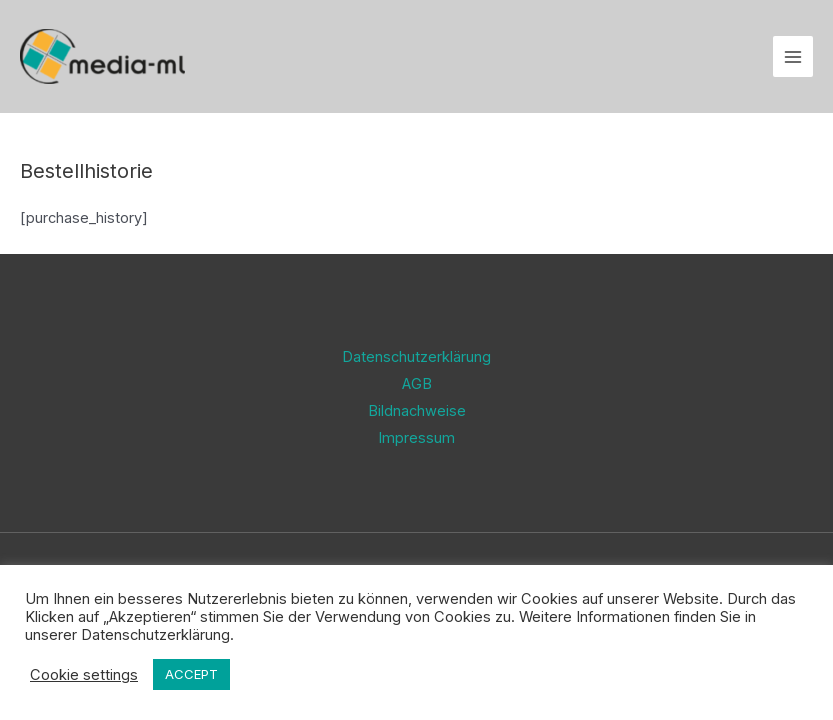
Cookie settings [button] (84, 675)
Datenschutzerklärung (416, 357)
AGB (417, 384)
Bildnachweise (417, 411)
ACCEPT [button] (191, 674)
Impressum (416, 438)
